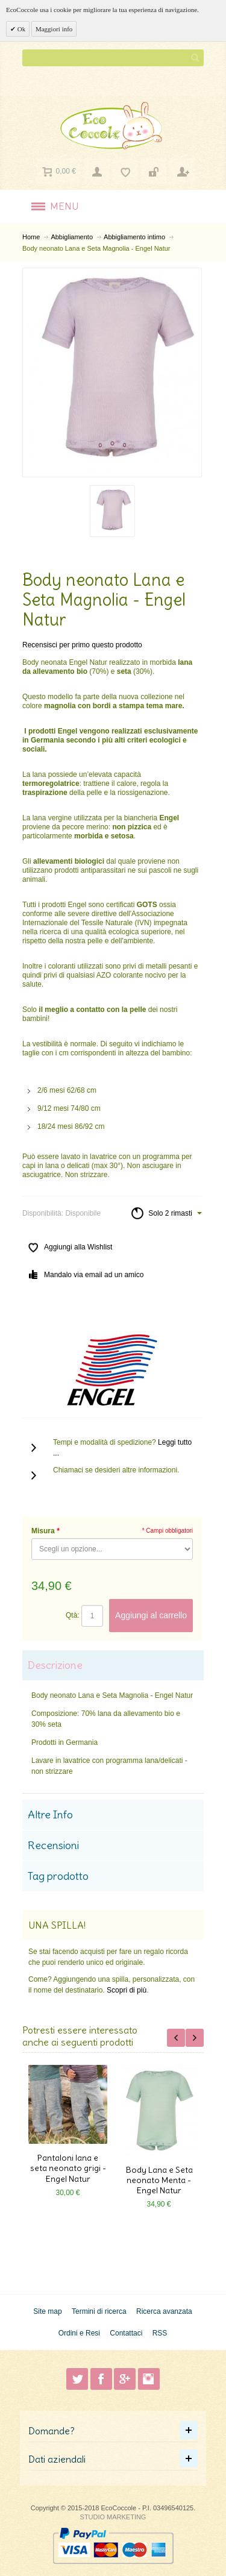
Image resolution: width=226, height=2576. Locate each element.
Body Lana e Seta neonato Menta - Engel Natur (159, 2180)
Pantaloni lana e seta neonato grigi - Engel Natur (68, 2168)
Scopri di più (126, 1990)
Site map (47, 2311)
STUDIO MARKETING (113, 2517)
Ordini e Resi (79, 2333)
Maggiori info (54, 29)
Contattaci (126, 2333)
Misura (45, 1530)
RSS (160, 2333)
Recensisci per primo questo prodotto (82, 645)
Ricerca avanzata (164, 2311)
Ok (20, 29)
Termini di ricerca (99, 2311)
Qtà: (73, 1615)
